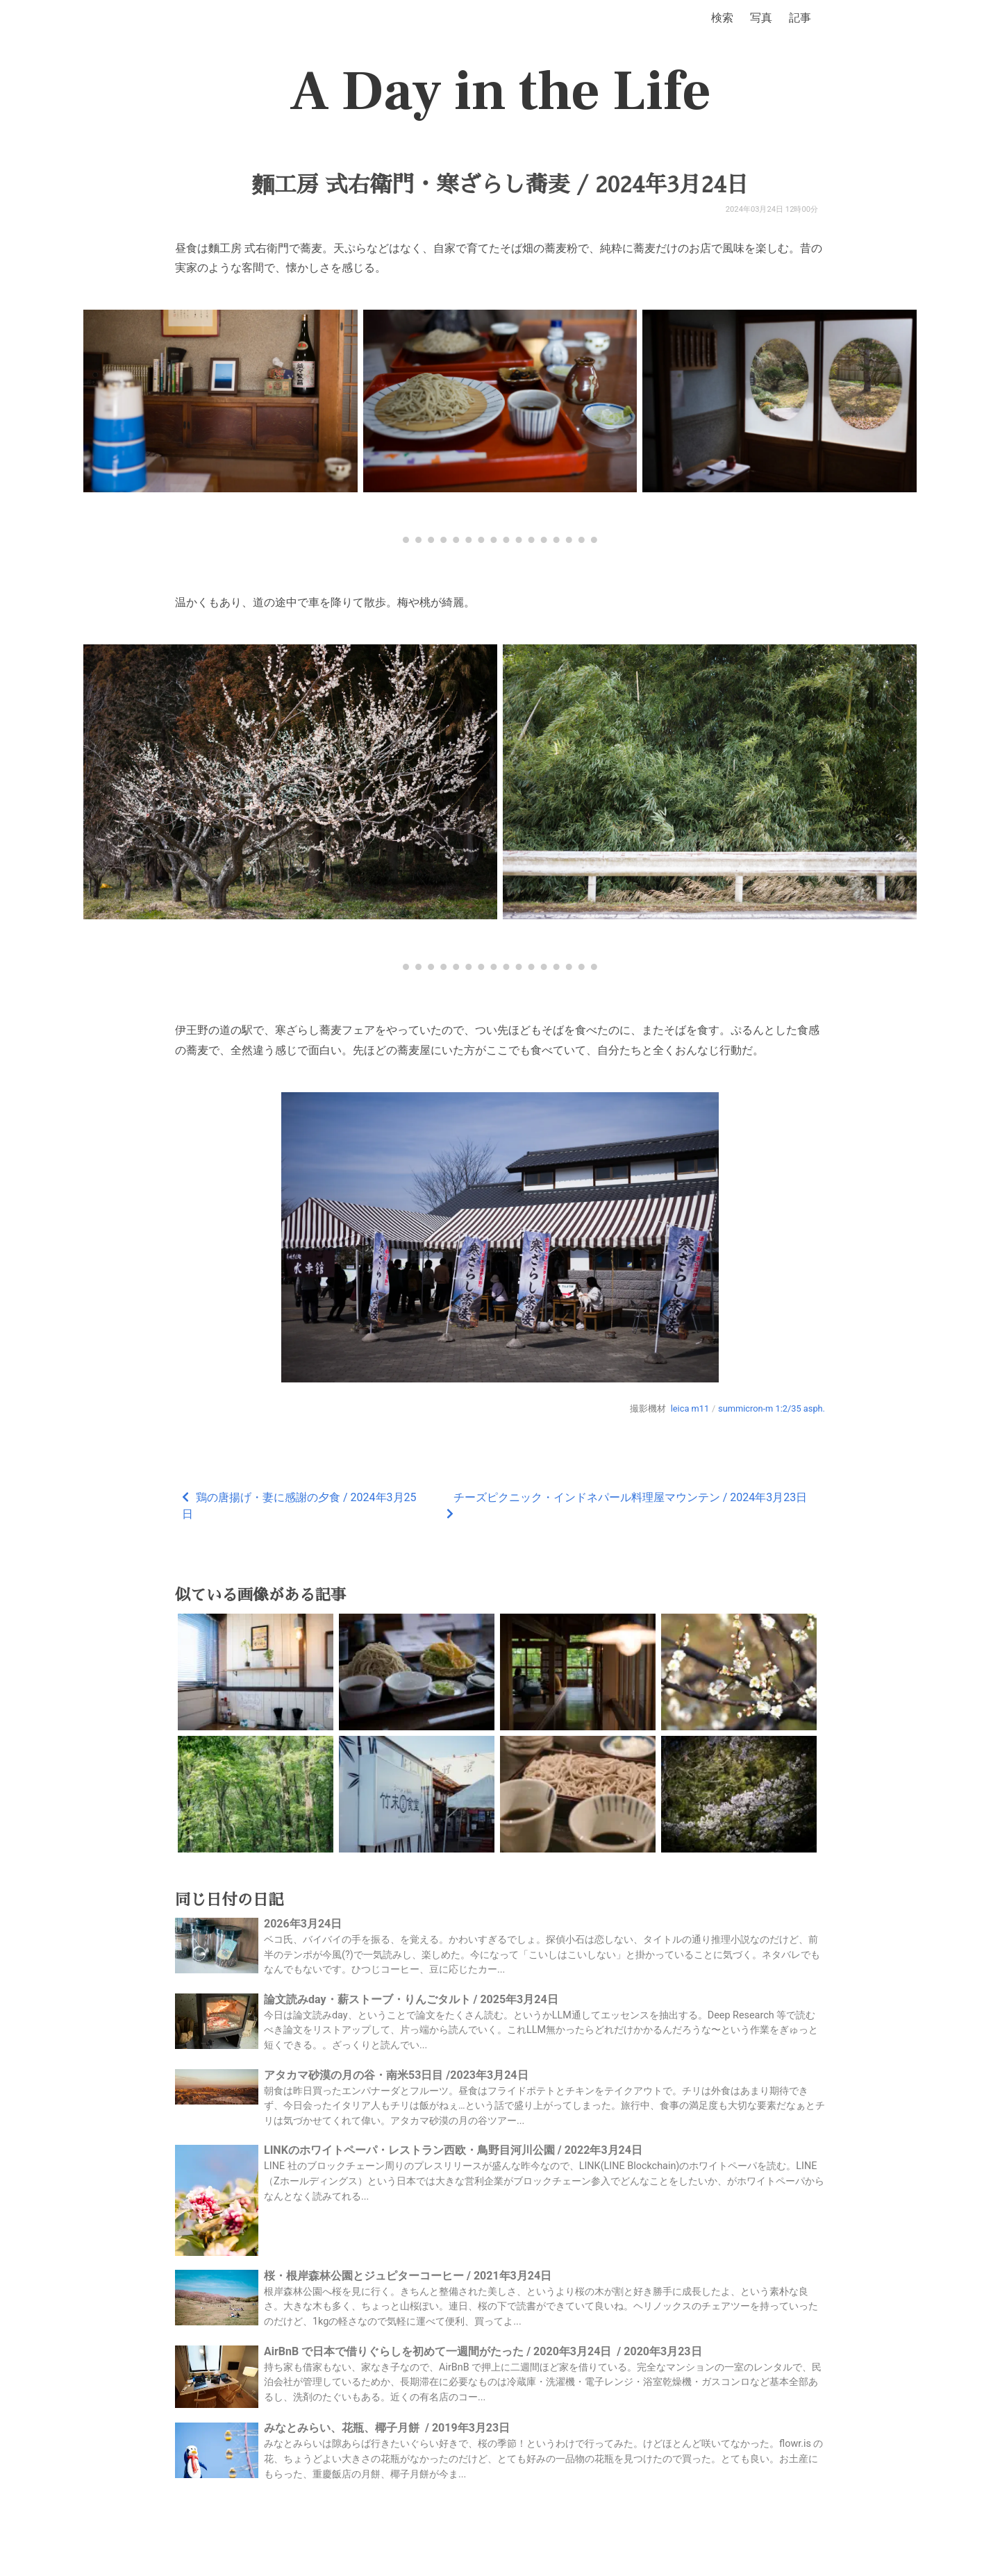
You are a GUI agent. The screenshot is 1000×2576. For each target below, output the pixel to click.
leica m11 (690, 1408)
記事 (800, 17)
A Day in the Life (500, 92)
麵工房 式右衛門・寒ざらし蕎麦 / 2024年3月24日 (500, 185)
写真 (761, 17)
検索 (722, 17)
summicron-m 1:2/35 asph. (771, 1408)
